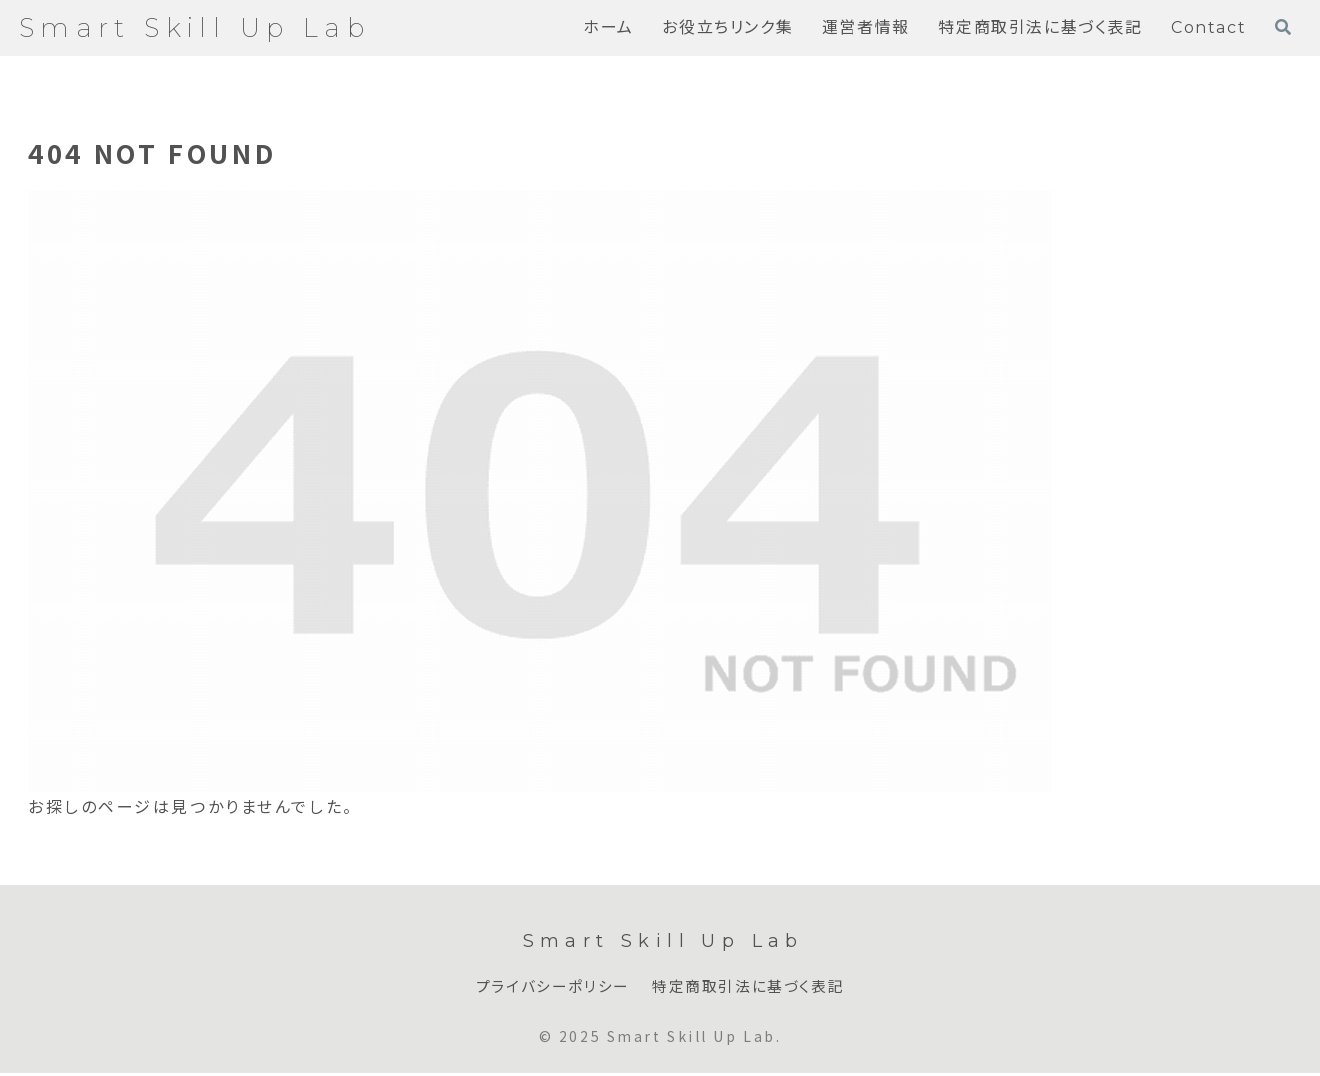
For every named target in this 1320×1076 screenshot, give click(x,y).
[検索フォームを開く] (1283, 27)
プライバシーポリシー (547, 987)
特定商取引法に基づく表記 (753, 987)
